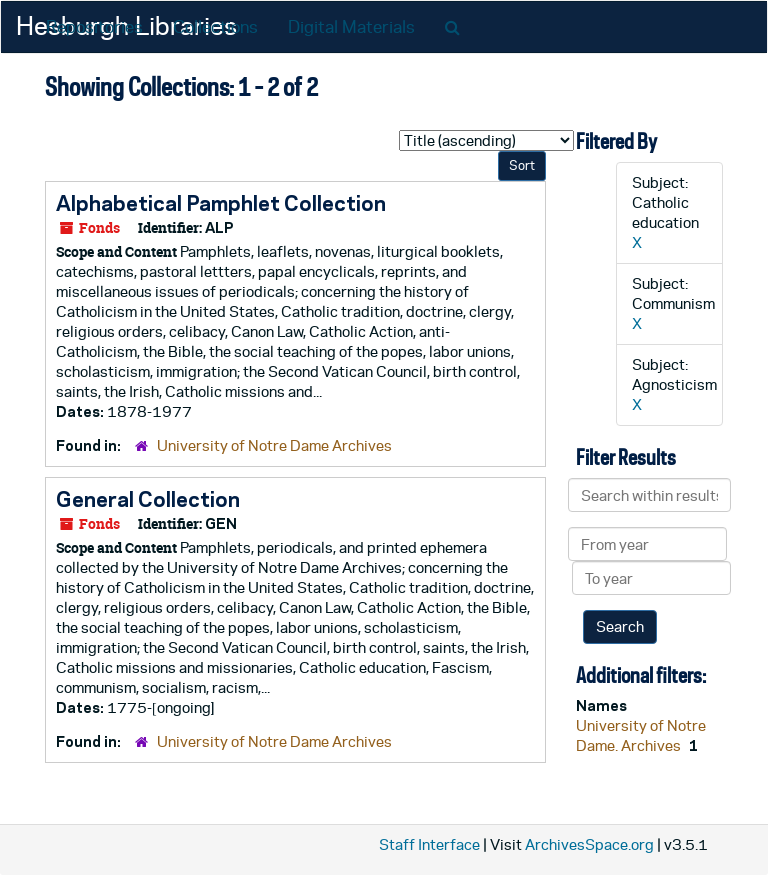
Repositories (94, 27)
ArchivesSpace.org (589, 844)
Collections (215, 27)
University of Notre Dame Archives (274, 445)
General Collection (148, 499)
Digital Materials (351, 27)
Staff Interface (429, 844)
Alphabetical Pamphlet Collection (221, 203)
